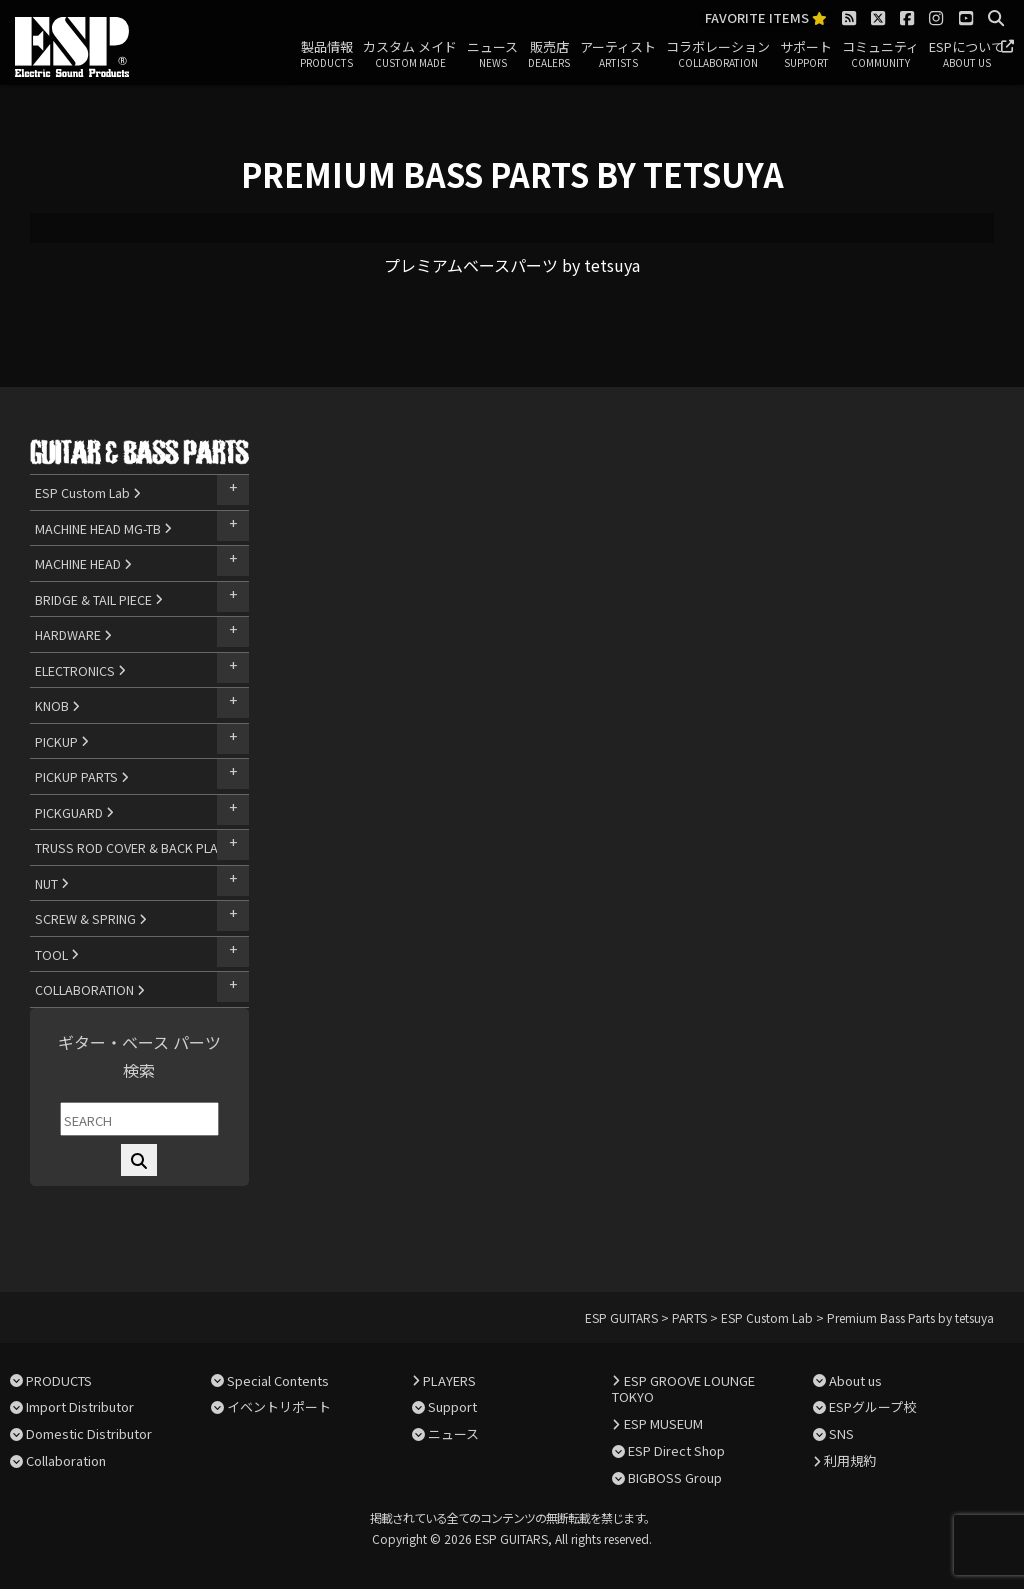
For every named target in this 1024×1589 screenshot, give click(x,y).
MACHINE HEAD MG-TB (103, 528)
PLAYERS (449, 1380)
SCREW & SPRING (91, 918)
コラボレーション (718, 55)
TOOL (57, 954)
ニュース (492, 55)
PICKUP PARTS (82, 776)
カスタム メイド (410, 55)
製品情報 (326, 55)
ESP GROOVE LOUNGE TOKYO (683, 1389)
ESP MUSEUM (663, 1423)
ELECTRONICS (80, 670)
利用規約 (850, 1460)
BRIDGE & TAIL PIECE (99, 599)
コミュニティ (880, 55)
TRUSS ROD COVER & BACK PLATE (138, 847)
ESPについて (966, 55)
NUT (52, 883)
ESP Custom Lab (88, 492)
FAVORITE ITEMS (766, 18)
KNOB (57, 705)
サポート (806, 55)
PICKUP (62, 741)
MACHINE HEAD (83, 563)
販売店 (549, 55)
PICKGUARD (74, 812)
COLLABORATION (90, 989)
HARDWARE (73, 634)
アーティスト (618, 55)
